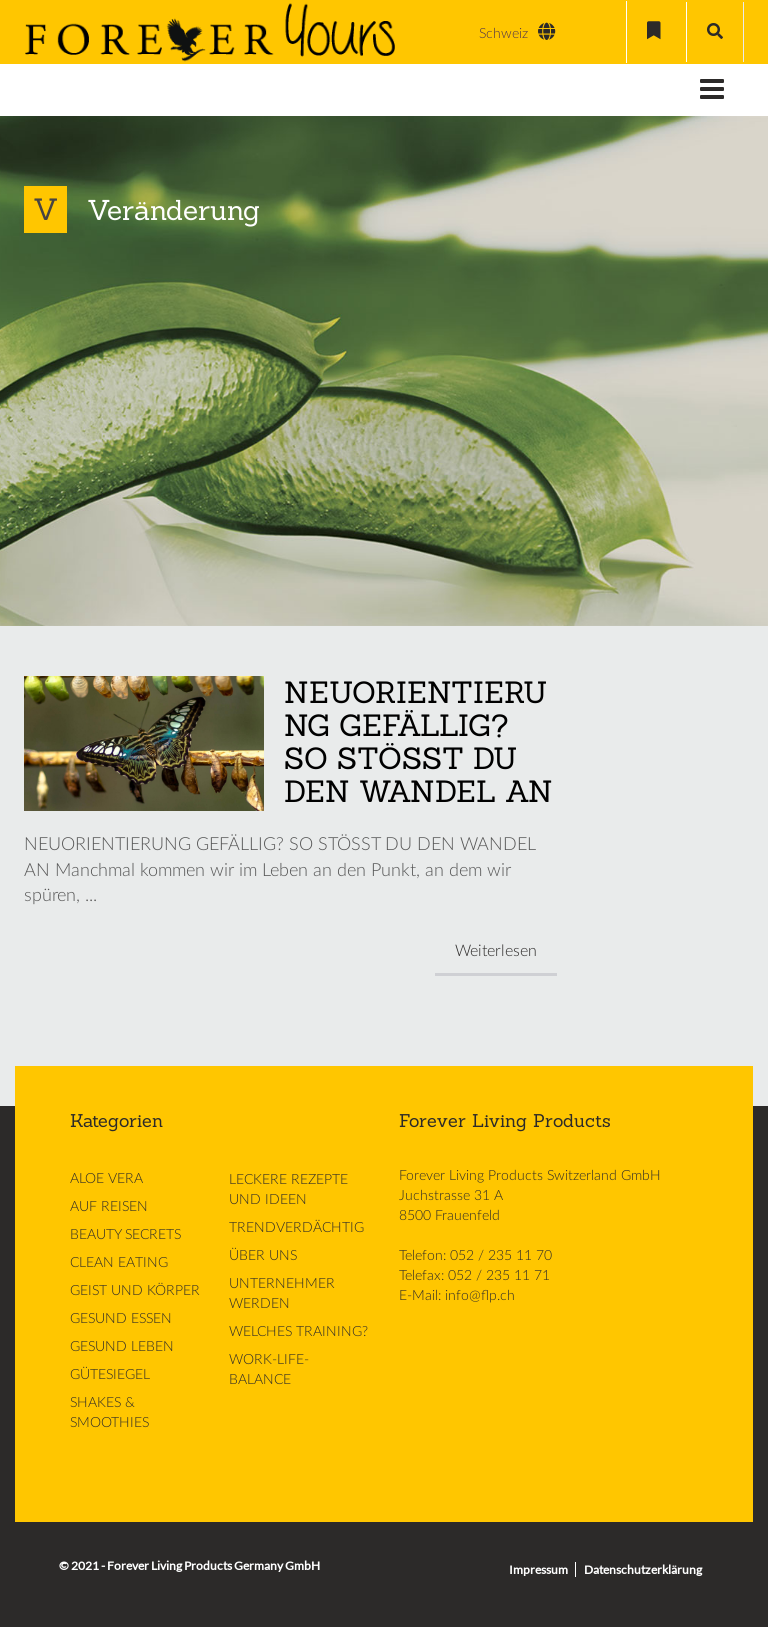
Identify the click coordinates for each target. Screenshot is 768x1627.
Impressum (538, 1569)
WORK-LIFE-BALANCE (269, 1370)
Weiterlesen (496, 951)
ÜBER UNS (263, 1256)
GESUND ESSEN (121, 1319)
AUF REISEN (109, 1207)
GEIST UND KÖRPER (135, 1291)
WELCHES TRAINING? (298, 1332)
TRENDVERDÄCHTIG (296, 1228)
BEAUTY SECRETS (125, 1235)
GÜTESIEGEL (110, 1375)
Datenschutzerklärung (643, 1569)
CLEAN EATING (119, 1263)
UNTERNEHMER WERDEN (282, 1294)
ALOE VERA (106, 1179)
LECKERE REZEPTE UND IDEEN (288, 1190)
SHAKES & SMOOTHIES (109, 1413)
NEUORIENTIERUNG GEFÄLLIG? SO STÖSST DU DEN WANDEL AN (418, 741)
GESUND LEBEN (122, 1347)
